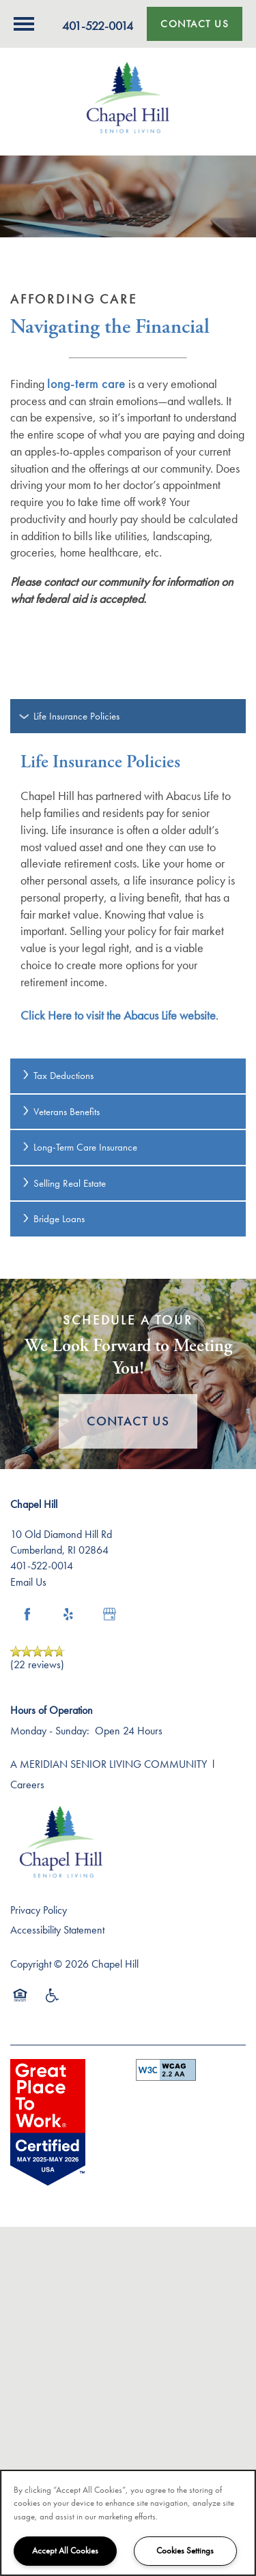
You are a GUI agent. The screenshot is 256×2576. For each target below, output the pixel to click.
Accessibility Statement (57, 1930)
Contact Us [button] (128, 1421)
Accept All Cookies (65, 2550)
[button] (194, 24)
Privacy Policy (38, 1910)
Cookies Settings (185, 2550)
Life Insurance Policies (69, 716)
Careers (27, 1784)
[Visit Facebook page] (27, 1614)
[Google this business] (109, 1614)
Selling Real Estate (63, 1183)
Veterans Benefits (60, 1112)
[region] (128, 2523)
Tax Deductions (57, 1075)
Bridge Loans (52, 1219)
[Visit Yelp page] (68, 1614)
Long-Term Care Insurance (78, 1147)
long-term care (86, 383)
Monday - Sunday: (49, 1730)
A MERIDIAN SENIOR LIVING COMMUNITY (108, 1764)
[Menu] (24, 24)
